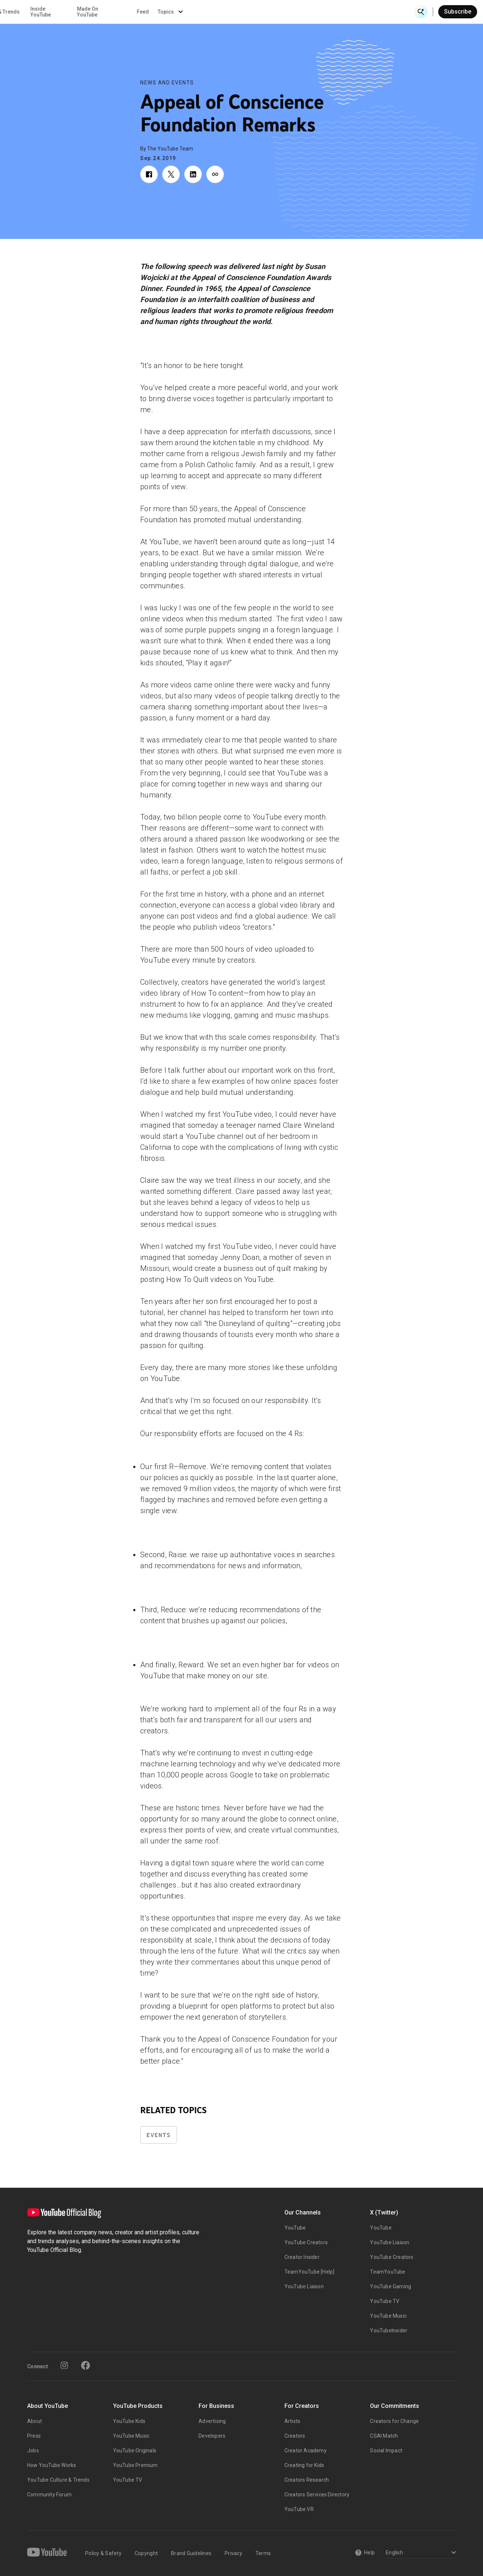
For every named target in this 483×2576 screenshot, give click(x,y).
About (34, 2421)
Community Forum (49, 2494)
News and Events (167, 83)
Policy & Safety (103, 2553)
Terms (263, 2553)
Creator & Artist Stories (166, 12)
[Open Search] (421, 11)
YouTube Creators (306, 2242)
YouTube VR (299, 2509)
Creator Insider (302, 2257)
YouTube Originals (134, 2450)
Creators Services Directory (316, 2494)
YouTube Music (388, 2316)
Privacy (233, 2553)
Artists (292, 2421)
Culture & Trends (225, 12)
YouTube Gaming (390, 2286)
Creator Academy (305, 2450)
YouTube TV (384, 2301)
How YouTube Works (51, 2465)
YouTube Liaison (304, 2286)
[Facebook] (85, 2365)
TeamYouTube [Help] (309, 2272)
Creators (294, 2436)
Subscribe (457, 11)
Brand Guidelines (191, 2553)
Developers (212, 2436)
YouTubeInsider (388, 2330)
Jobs (33, 2450)
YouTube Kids (129, 2421)
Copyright (146, 2553)
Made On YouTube (312, 12)
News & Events (103, 12)
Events (158, 2135)
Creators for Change (394, 2421)
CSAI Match (384, 2436)
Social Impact (386, 2450)
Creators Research (306, 2480)
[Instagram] (64, 2365)
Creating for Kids (304, 2465)
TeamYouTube (387, 2272)
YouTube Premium (135, 2465)
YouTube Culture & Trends (58, 2480)
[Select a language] (420, 2553)
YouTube (295, 2228)
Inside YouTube (265, 12)
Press (34, 2436)
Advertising (212, 2421)
